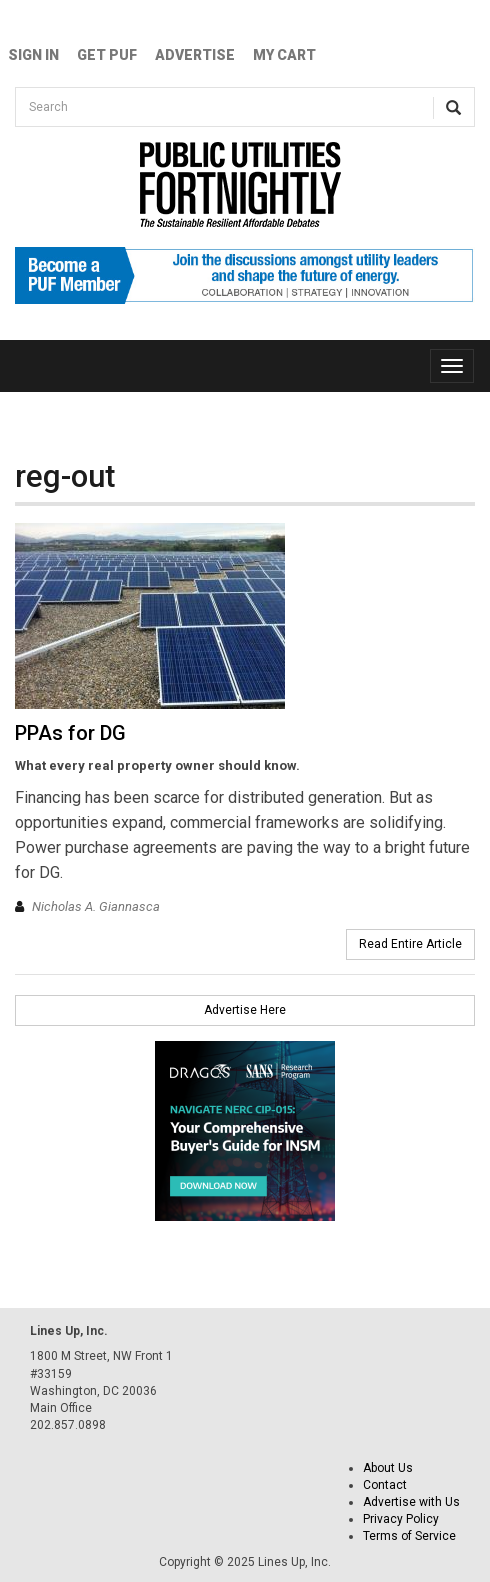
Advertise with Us (411, 1502)
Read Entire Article (410, 944)
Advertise (195, 55)
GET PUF (107, 55)
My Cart (284, 55)
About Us (388, 1468)
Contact (385, 1485)
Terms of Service (409, 1536)
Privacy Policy (401, 1519)
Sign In (33, 55)
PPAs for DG (70, 733)
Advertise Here (245, 1010)
